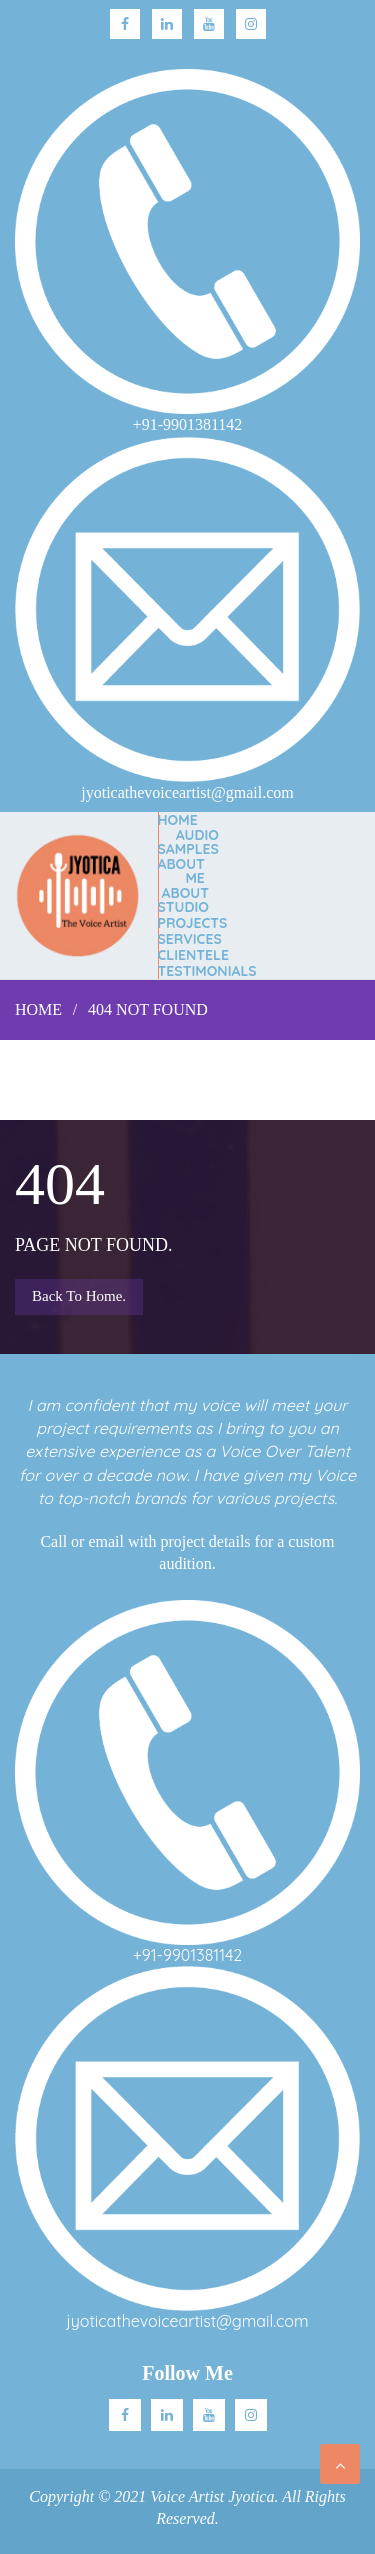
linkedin (167, 24)
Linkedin (167, 2415)
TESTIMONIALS (207, 971)
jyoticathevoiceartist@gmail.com (187, 2321)
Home (178, 820)
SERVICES (190, 939)
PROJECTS (193, 923)
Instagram (251, 24)
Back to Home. (79, 1296)
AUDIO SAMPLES (188, 842)
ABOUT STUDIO (183, 900)
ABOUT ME (181, 871)
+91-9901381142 (187, 1955)
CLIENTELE (193, 955)
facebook (125, 24)
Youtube (209, 24)
